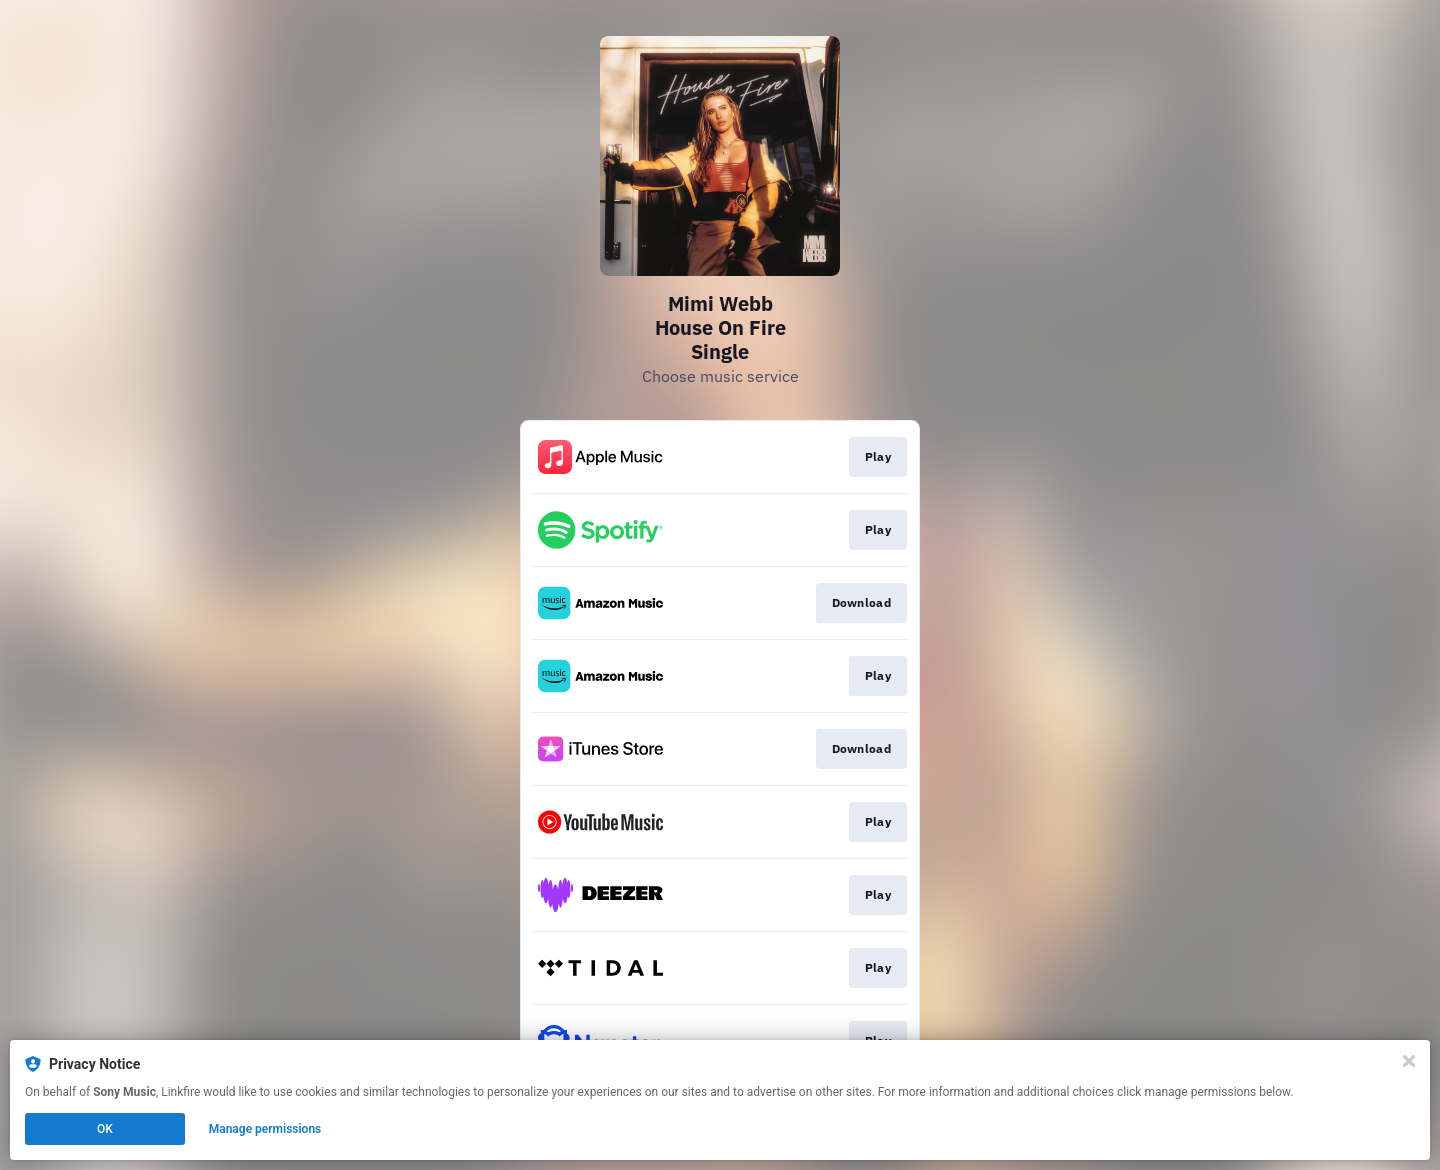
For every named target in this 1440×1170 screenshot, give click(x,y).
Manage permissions (265, 1129)
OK (105, 1129)
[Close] (1409, 1061)
